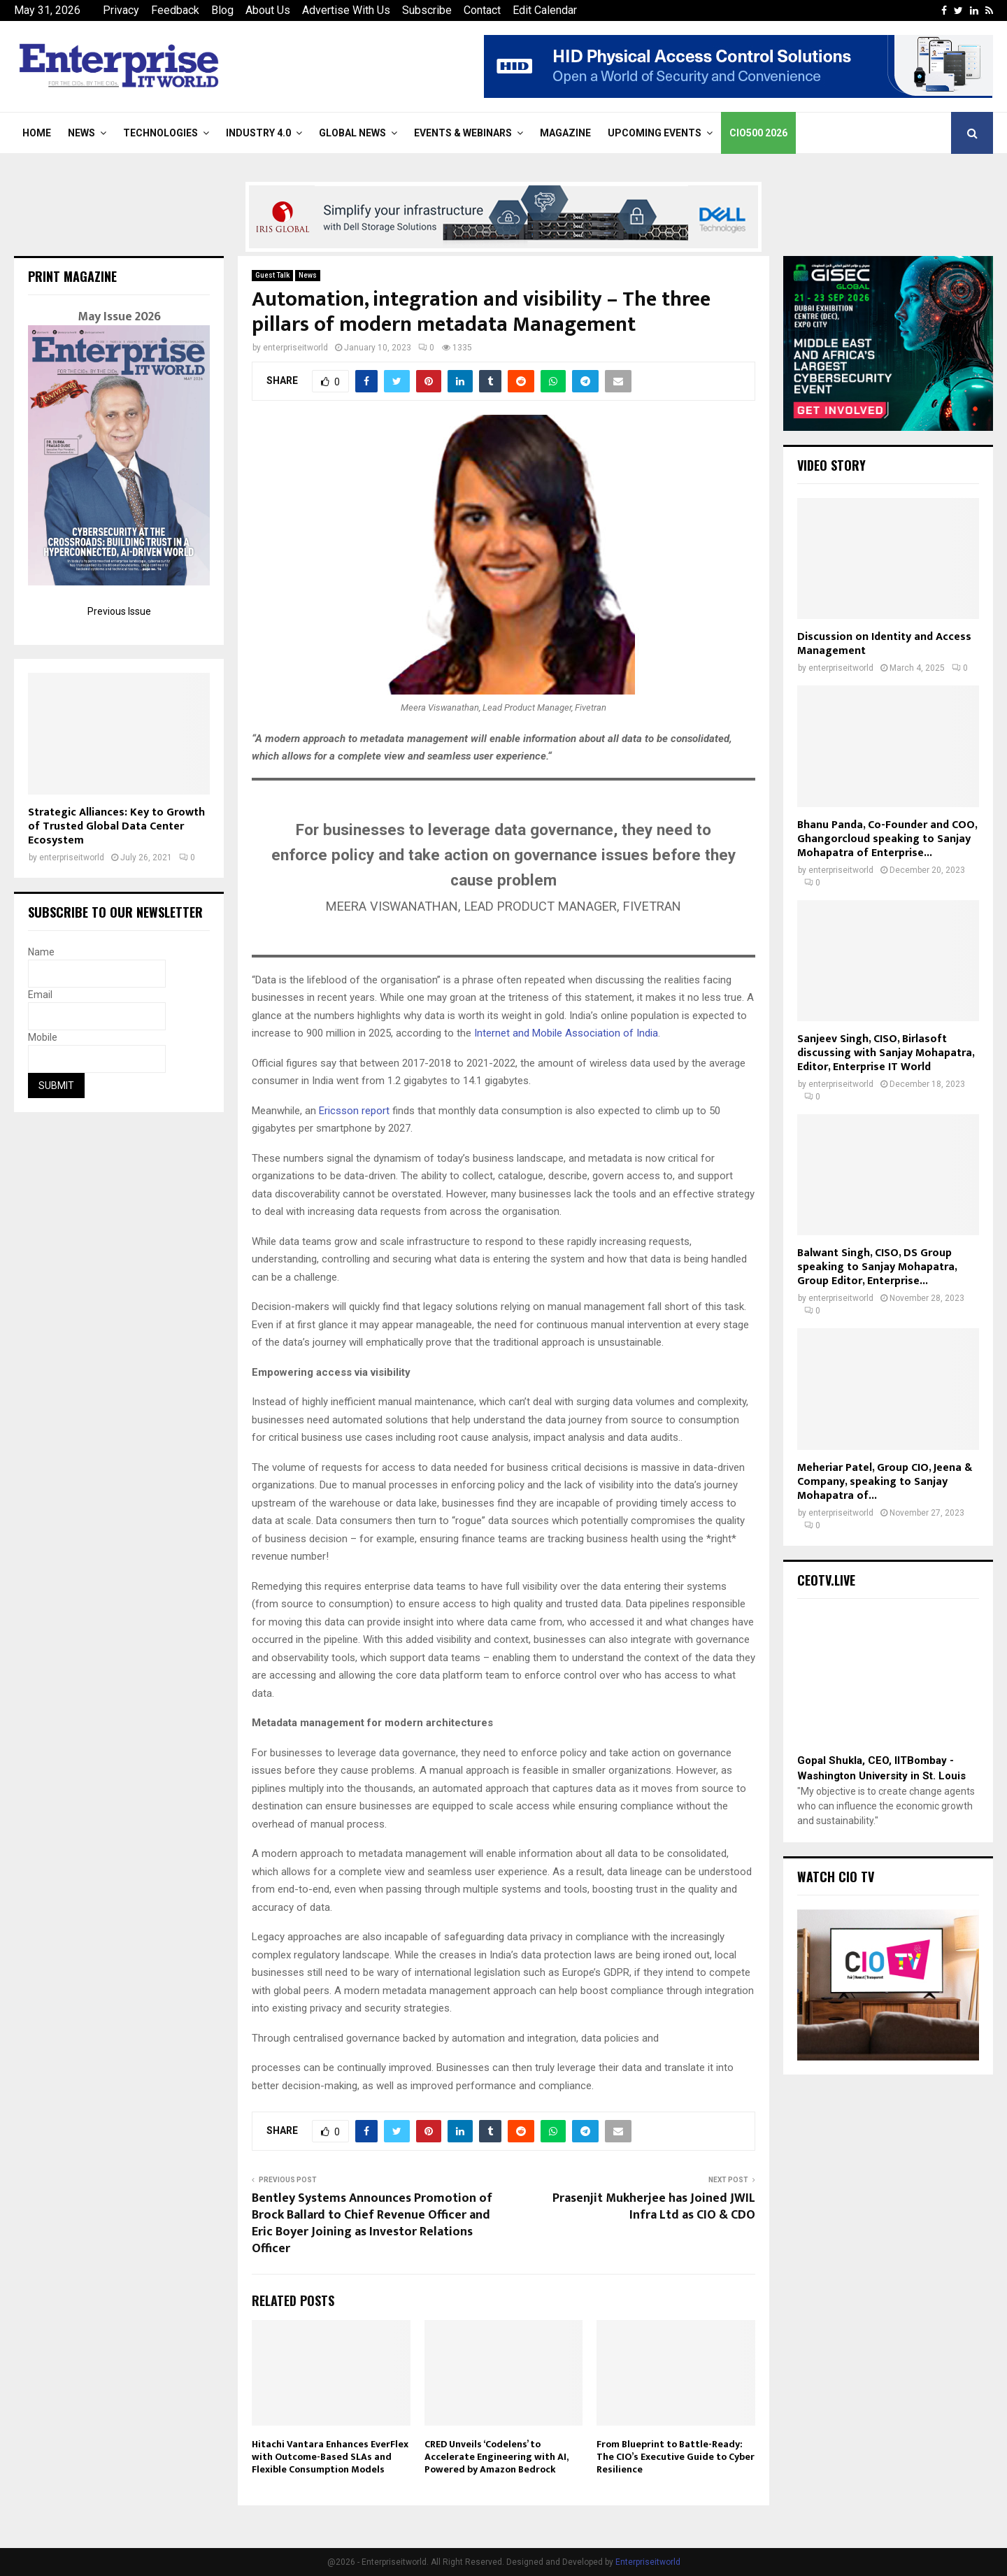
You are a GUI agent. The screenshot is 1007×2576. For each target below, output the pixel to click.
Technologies (160, 132)
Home (36, 132)
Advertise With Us (346, 10)
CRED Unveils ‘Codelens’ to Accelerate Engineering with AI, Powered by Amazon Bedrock (496, 2456)
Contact (482, 10)
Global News (352, 132)
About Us (267, 10)
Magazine (565, 132)
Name (41, 952)
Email (40, 994)
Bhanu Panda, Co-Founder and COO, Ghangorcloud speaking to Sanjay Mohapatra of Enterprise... (887, 839)
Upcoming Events (654, 132)
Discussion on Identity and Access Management (884, 643)
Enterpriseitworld (647, 2562)
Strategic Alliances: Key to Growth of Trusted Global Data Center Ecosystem (116, 826)
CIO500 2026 (758, 132)
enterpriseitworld (295, 348)
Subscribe (427, 10)
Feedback (175, 10)
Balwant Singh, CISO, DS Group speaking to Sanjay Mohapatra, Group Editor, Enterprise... (877, 1267)
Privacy (121, 10)
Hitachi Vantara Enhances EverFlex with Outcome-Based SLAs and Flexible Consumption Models (330, 2456)
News (81, 132)
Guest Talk (272, 275)
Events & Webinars (463, 132)
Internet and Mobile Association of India (566, 1033)
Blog (222, 10)
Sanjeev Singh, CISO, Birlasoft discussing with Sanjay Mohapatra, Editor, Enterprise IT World (885, 1053)
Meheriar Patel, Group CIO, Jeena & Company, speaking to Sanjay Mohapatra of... (884, 1481)
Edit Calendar (545, 10)
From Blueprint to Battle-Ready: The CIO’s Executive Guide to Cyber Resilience (676, 2456)
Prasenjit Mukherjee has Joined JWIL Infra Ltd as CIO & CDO (653, 2207)
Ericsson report (354, 1110)
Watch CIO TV (835, 1876)
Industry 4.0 (258, 132)
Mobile (42, 1037)
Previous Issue (119, 611)
